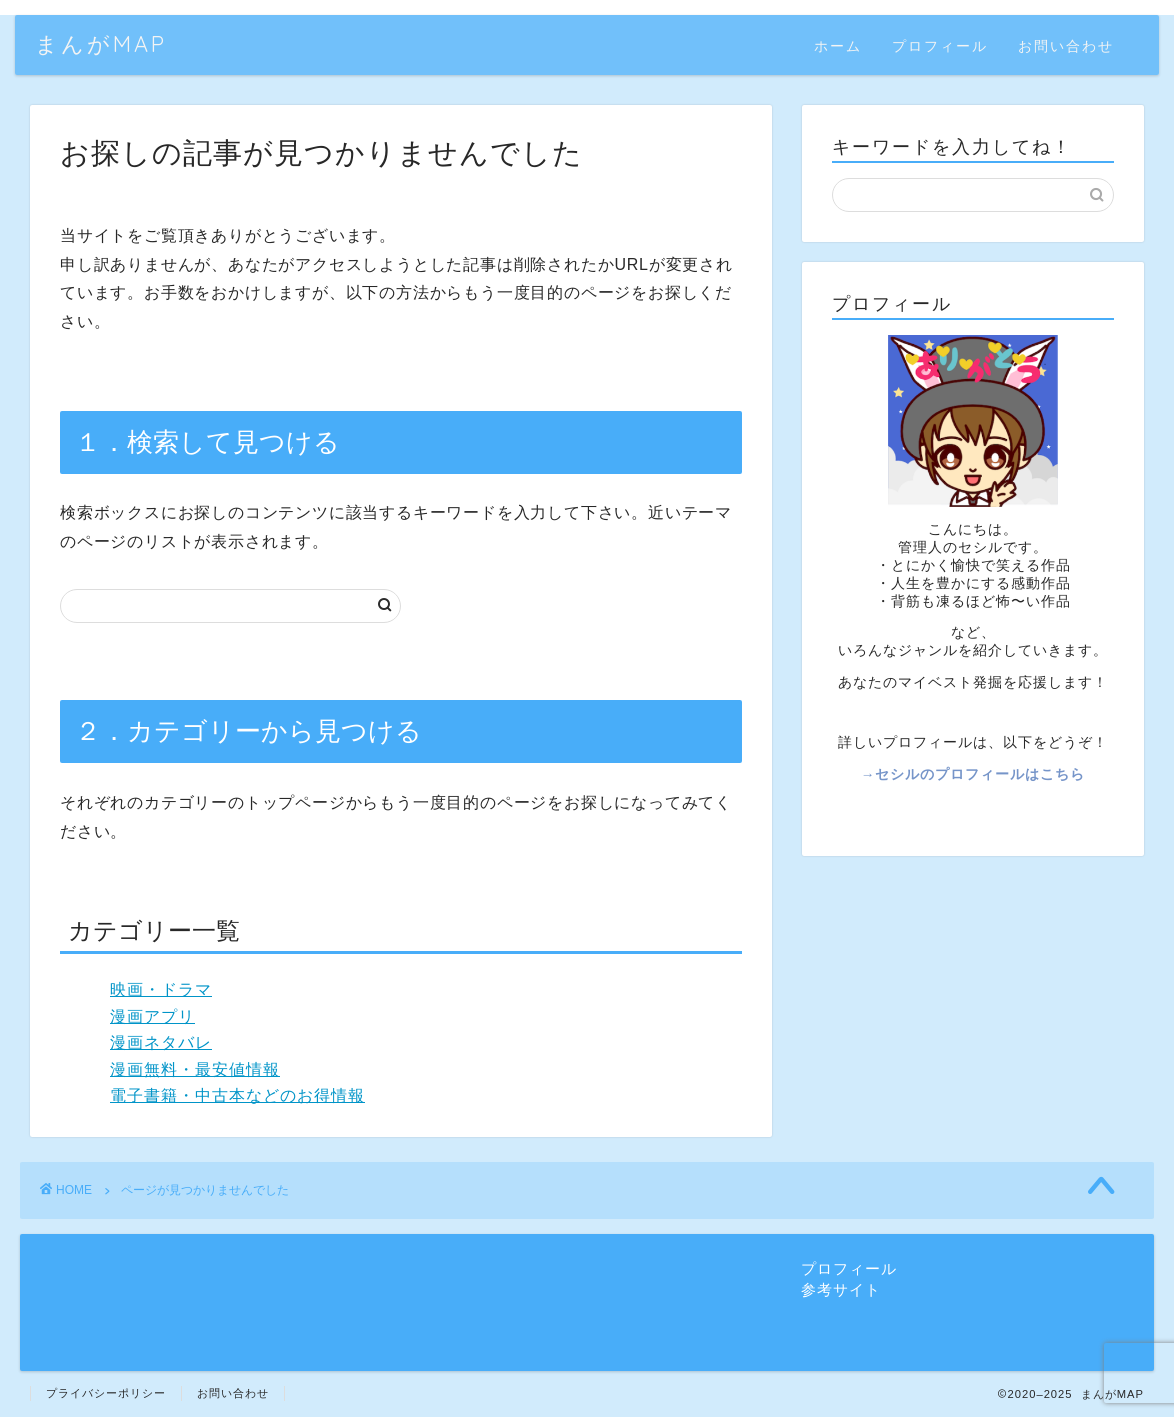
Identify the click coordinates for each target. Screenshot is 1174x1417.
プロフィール (940, 46)
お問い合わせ (1066, 46)
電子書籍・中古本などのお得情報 (237, 1095)
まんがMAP (101, 43)
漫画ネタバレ (161, 1042)
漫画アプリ (152, 1016)
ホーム (838, 46)
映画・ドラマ (161, 989)
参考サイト (841, 1289)
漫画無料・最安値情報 (195, 1069)
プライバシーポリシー (106, 1393)
